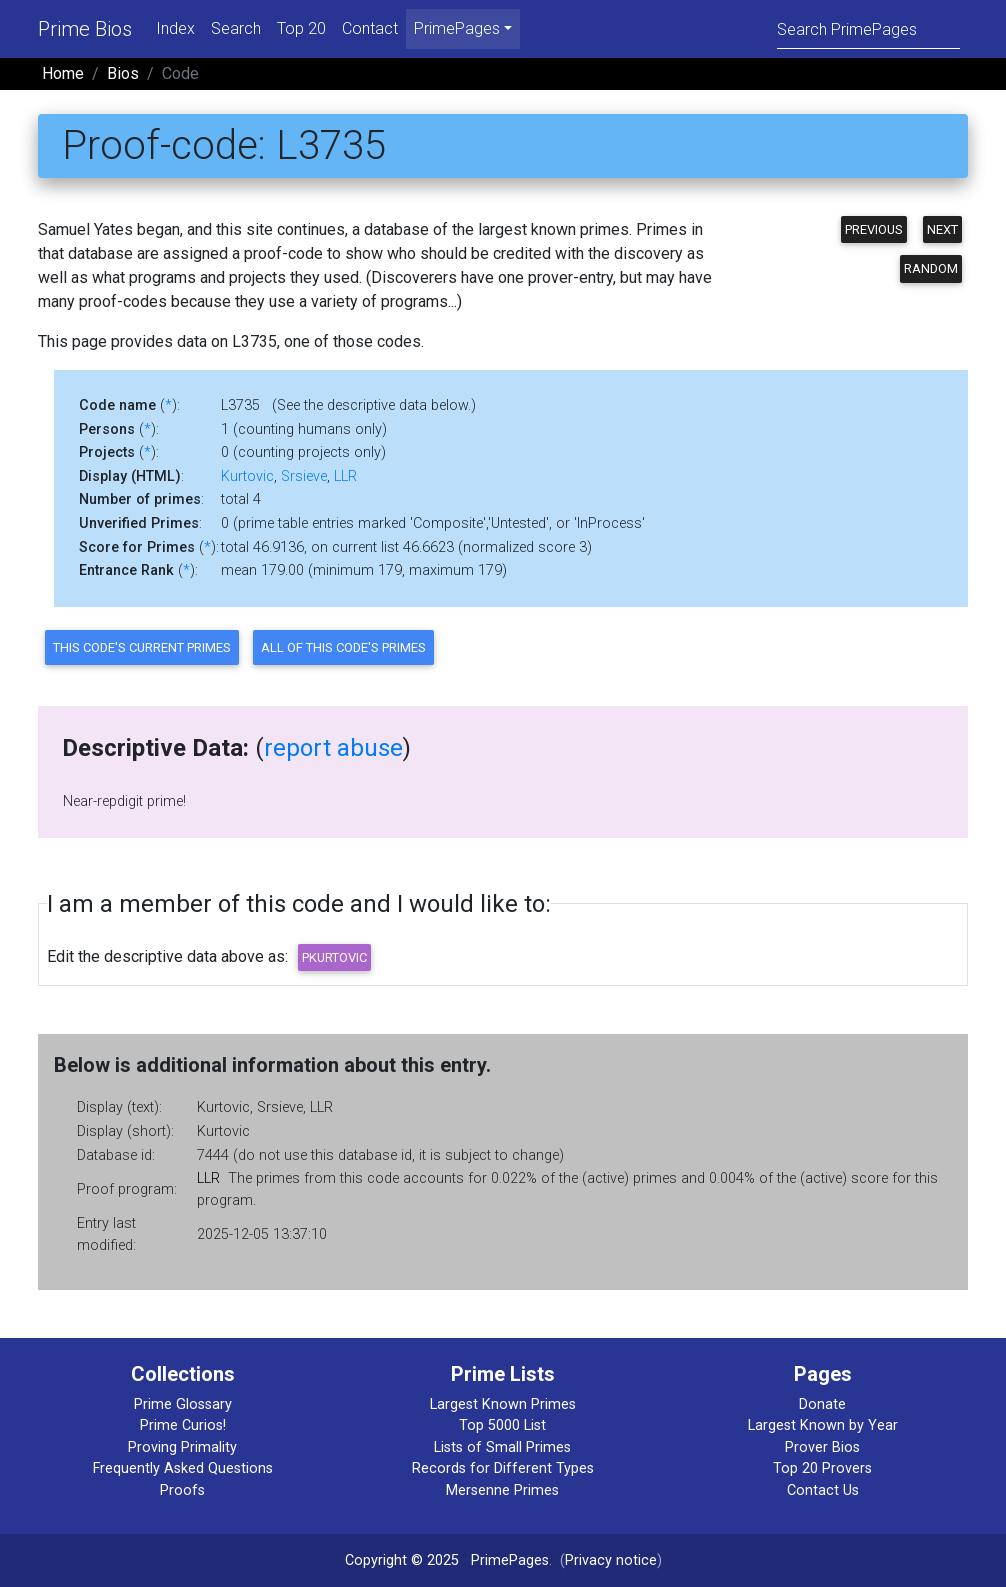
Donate (822, 1404)
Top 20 (301, 28)
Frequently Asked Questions (183, 1468)
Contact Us (823, 1490)
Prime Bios (85, 29)
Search (236, 28)
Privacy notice (611, 1560)
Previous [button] (874, 229)
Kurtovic (247, 476)
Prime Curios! (183, 1425)
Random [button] (931, 268)
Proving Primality (182, 1447)
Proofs (182, 1490)
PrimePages (510, 1560)
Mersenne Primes (502, 1490)
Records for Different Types (503, 1468)
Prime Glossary (183, 1404)
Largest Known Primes (503, 1404)
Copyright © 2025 (402, 1560)
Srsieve (304, 476)
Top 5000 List (502, 1425)
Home (63, 73)
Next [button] (942, 229)
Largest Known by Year (823, 1425)
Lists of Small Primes (502, 1447)
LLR (345, 476)
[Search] (868, 28)
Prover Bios (822, 1447)
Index (175, 28)
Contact (370, 28)
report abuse (333, 748)
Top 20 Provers (822, 1468)
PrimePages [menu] (457, 28)
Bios (123, 73)
